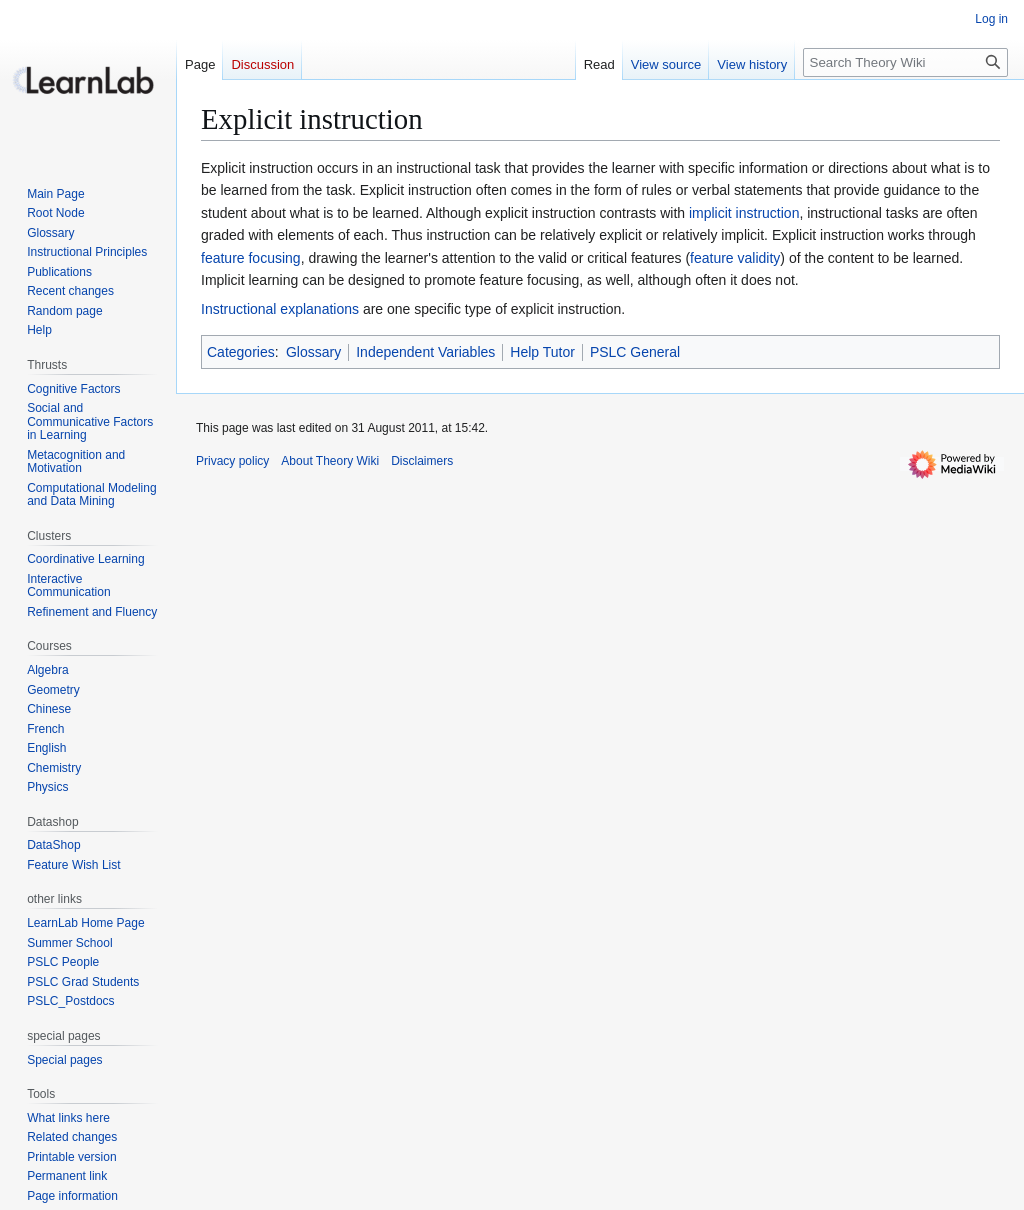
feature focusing (251, 258)
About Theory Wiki (330, 461)
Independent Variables (425, 352)
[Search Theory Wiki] (905, 62)
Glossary (313, 352)
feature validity (735, 258)
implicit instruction (744, 213)
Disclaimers (422, 461)
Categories (241, 352)
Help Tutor (542, 352)
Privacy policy (232, 461)
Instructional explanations (280, 309)
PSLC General (635, 352)
